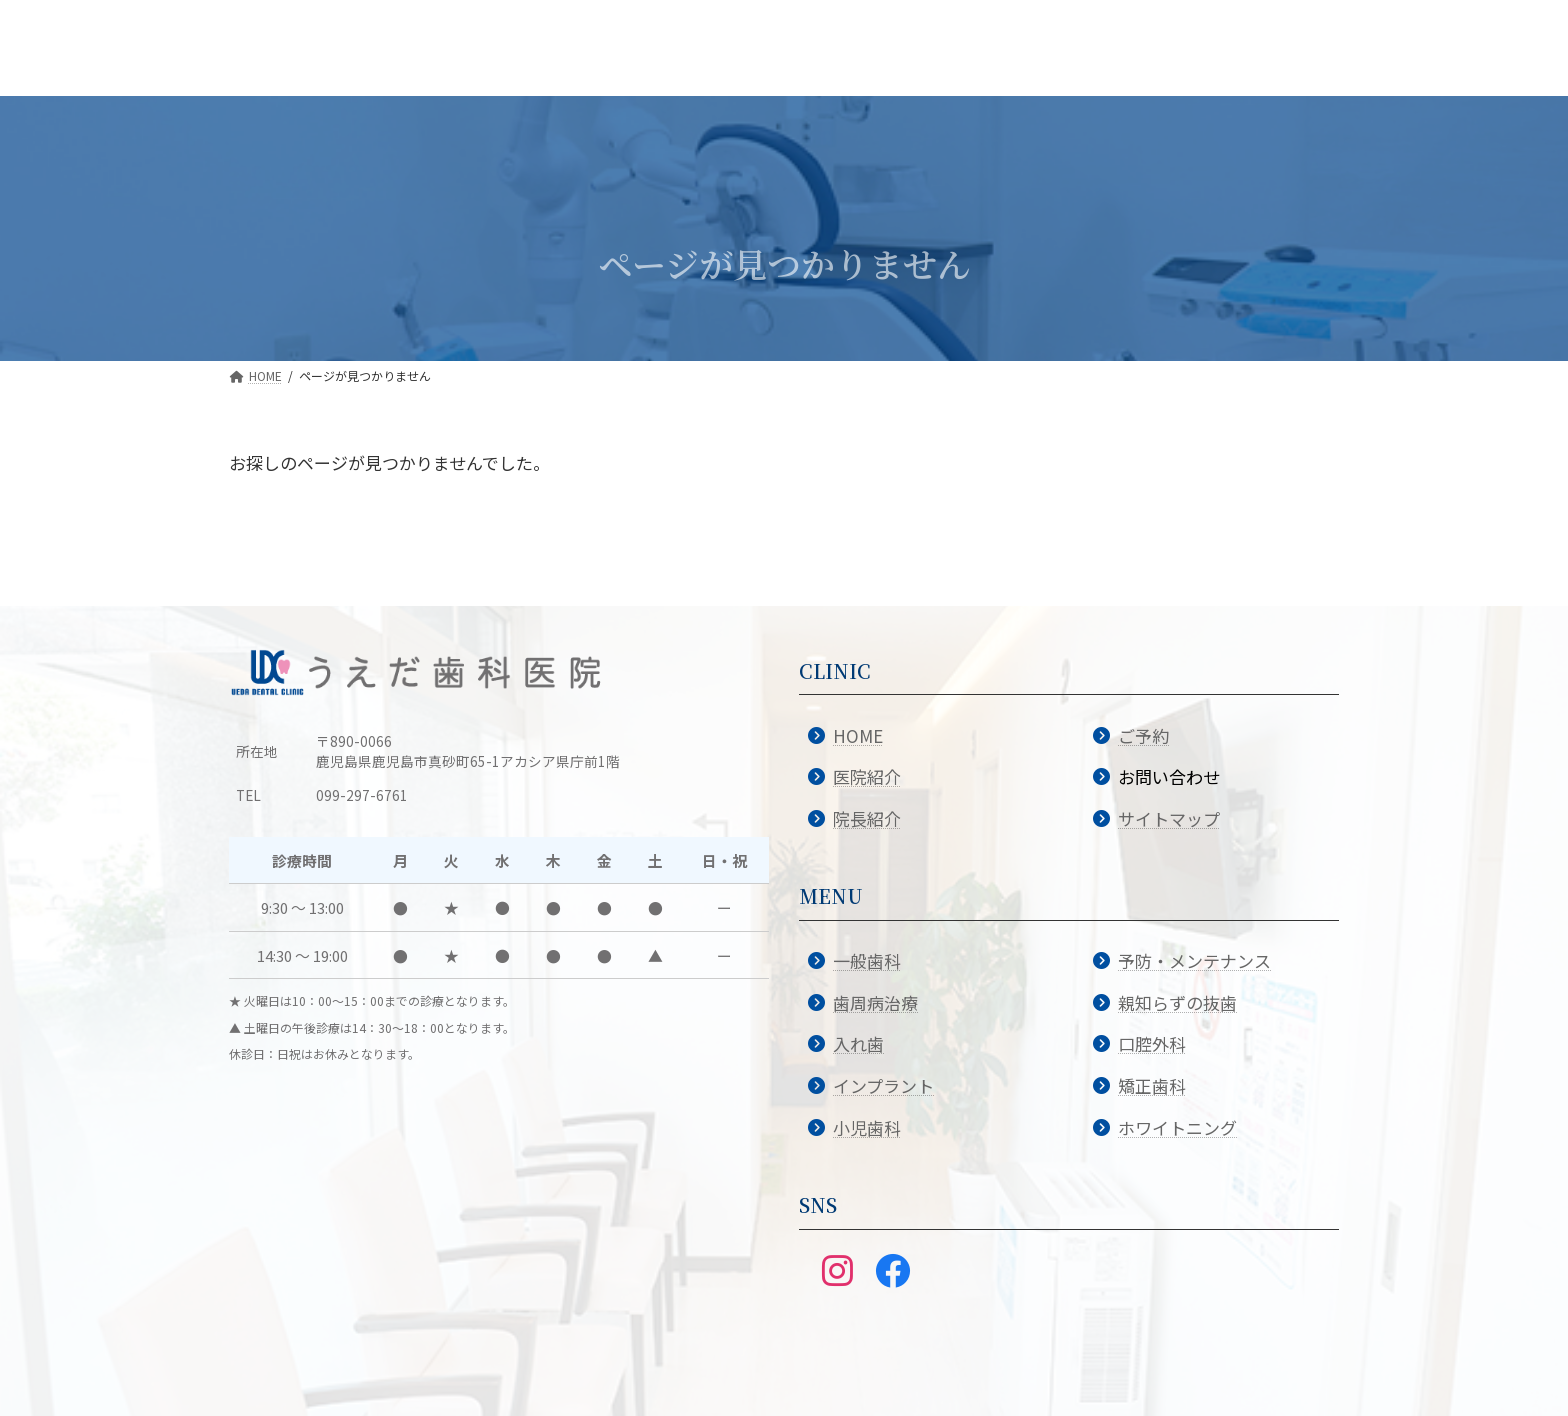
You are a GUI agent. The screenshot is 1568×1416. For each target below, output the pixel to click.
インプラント (883, 1085)
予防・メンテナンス (1194, 960)
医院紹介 (867, 776)
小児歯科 (867, 1127)
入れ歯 (858, 1043)
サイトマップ (1169, 818)
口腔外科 (1152, 1043)
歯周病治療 (875, 1002)
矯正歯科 (1152, 1085)
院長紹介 (867, 818)
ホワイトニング (1177, 1127)
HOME (858, 735)
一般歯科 (867, 960)
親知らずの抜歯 (1177, 1002)
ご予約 (1143, 735)
